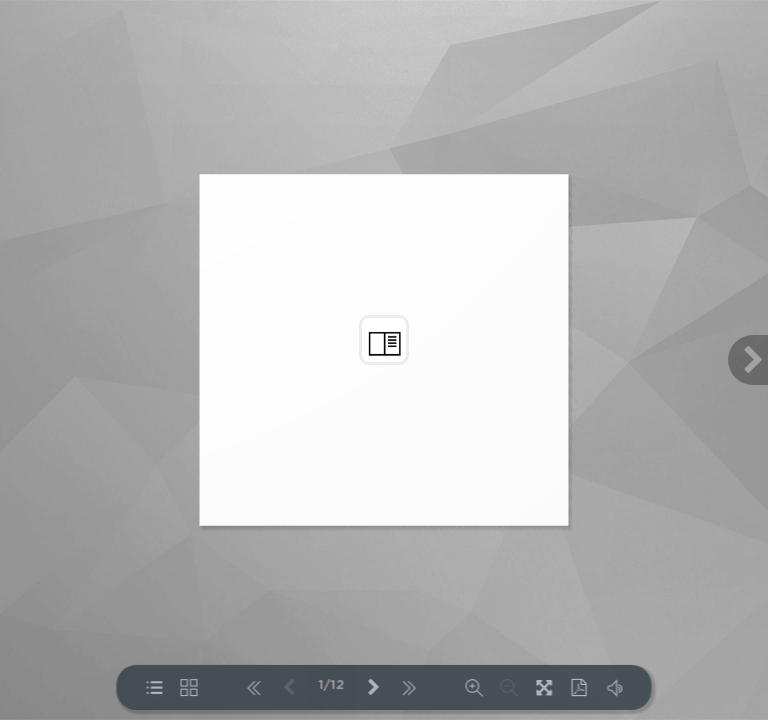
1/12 (332, 685)
